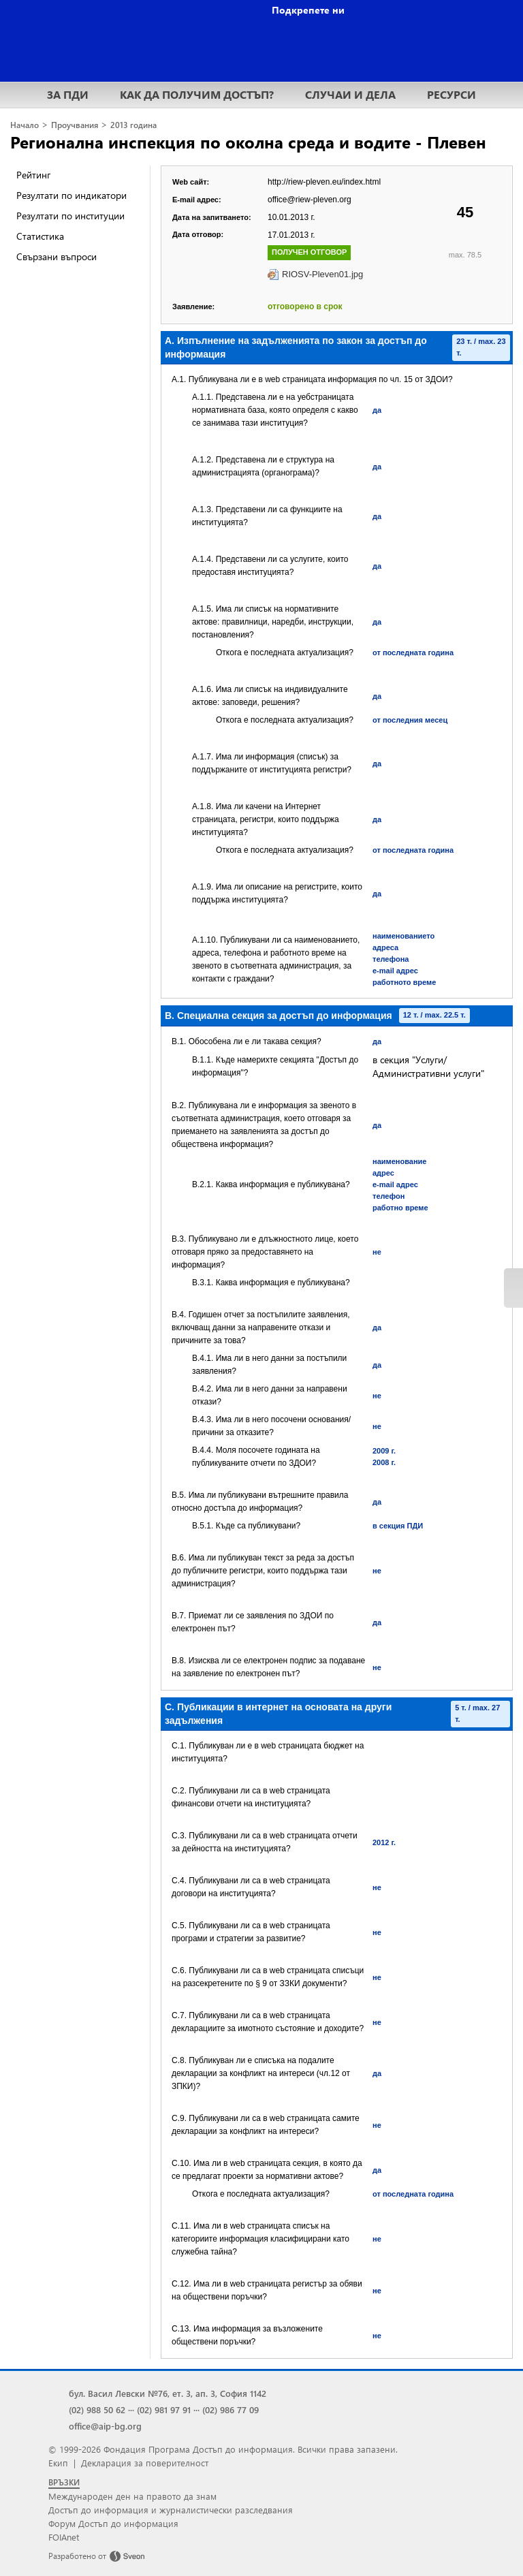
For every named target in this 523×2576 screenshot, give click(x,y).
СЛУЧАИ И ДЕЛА (350, 94)
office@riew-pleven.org (309, 199)
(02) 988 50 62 (97, 2409)
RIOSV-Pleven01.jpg (322, 274)
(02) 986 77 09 (230, 2409)
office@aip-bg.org (105, 2426)
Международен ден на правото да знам (132, 2496)
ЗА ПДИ (68, 94)
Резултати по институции (70, 215)
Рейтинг (33, 174)
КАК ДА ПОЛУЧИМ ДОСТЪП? (197, 94)
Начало (24, 125)
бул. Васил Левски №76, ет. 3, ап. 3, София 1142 (167, 2393)
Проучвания (74, 125)
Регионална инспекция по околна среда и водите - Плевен (248, 142)
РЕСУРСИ (451, 94)
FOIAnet (63, 2537)
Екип (58, 2462)
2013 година (133, 125)
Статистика (40, 236)
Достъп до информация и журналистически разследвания (170, 2509)
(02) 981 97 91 (164, 2409)
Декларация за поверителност (144, 2462)
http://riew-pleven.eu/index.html (324, 182)
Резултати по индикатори (71, 195)
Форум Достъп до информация (113, 2523)
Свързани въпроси (56, 256)
